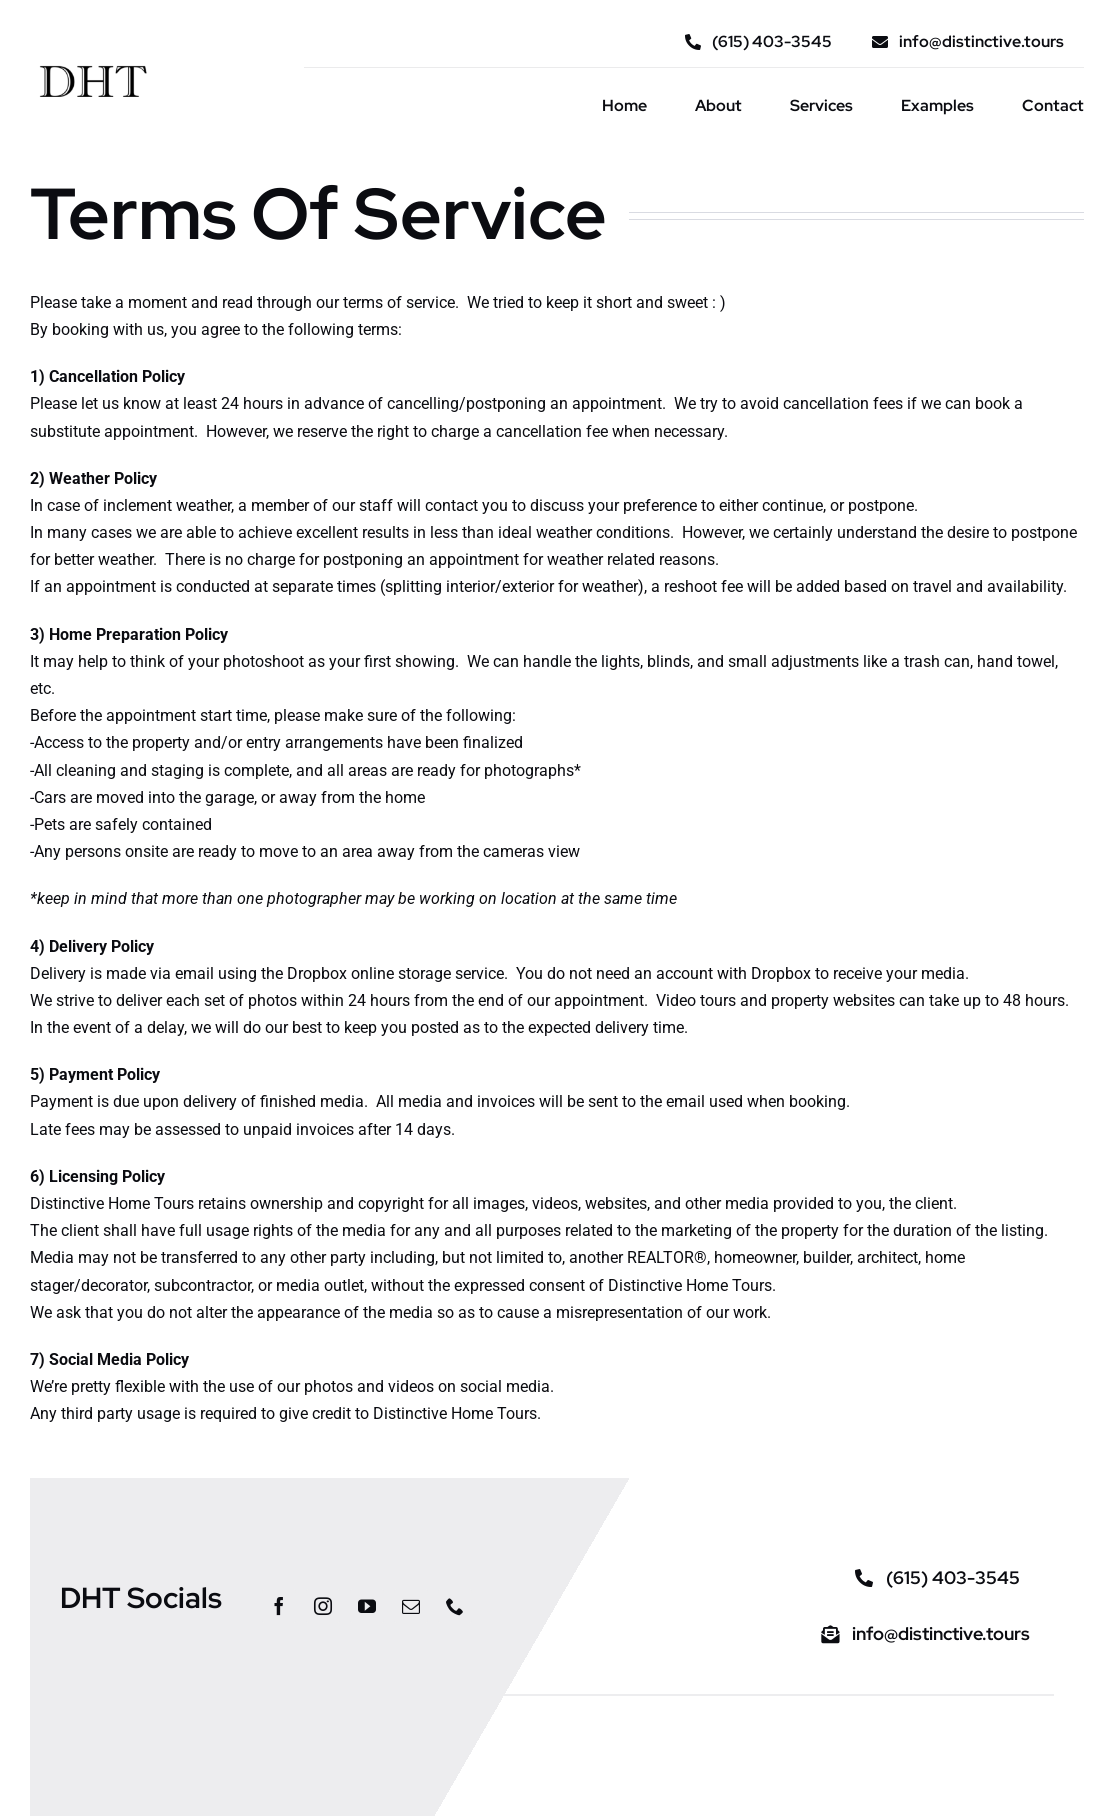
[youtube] (367, 1606)
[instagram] (323, 1606)
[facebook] (279, 1606)
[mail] (411, 1606)
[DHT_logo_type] (92, 60)
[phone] (455, 1606)
